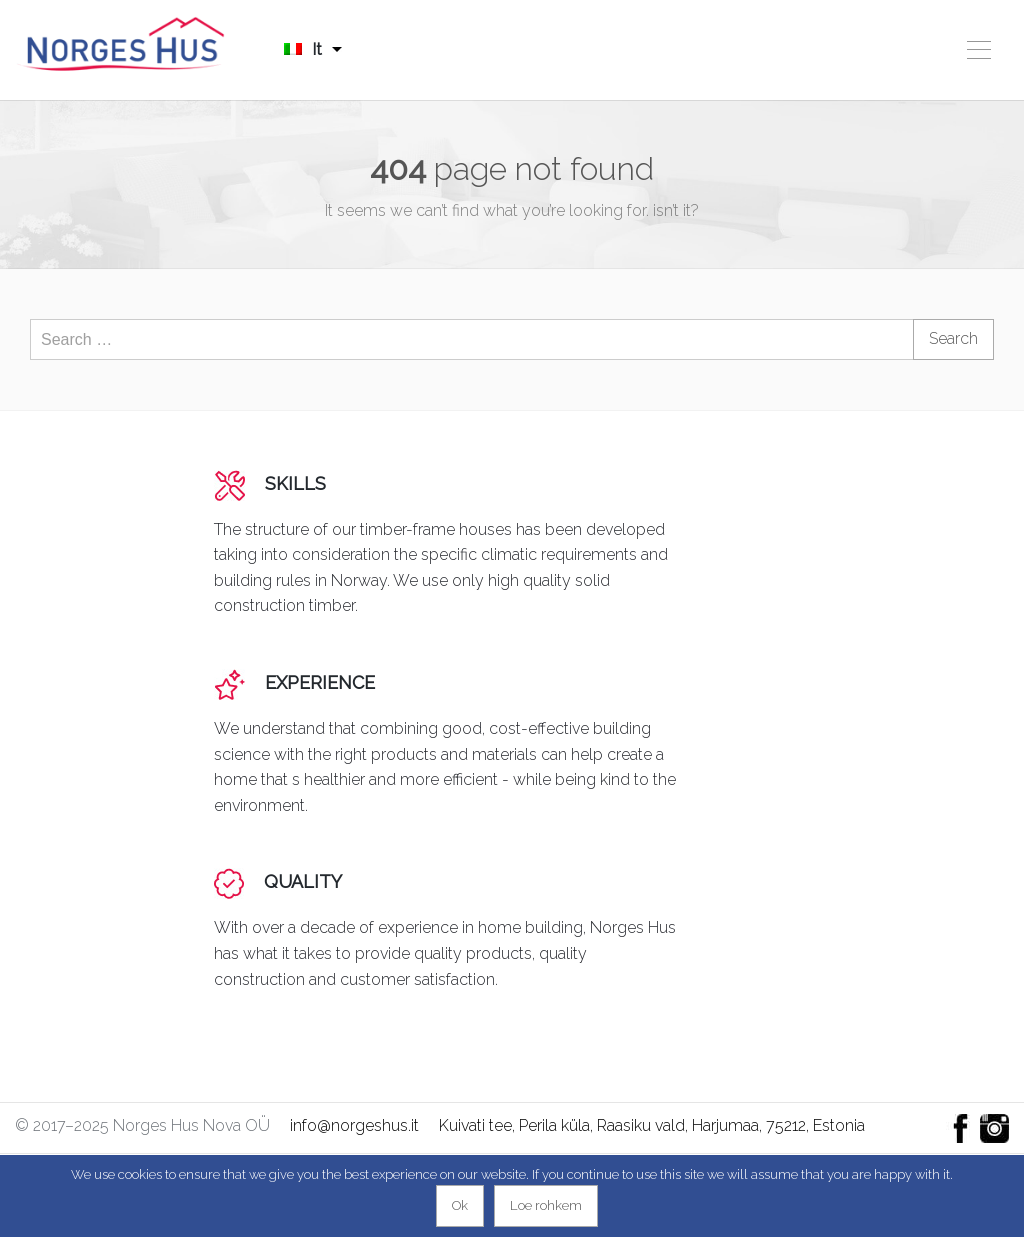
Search (953, 338)
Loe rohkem (546, 1205)
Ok (460, 1205)
